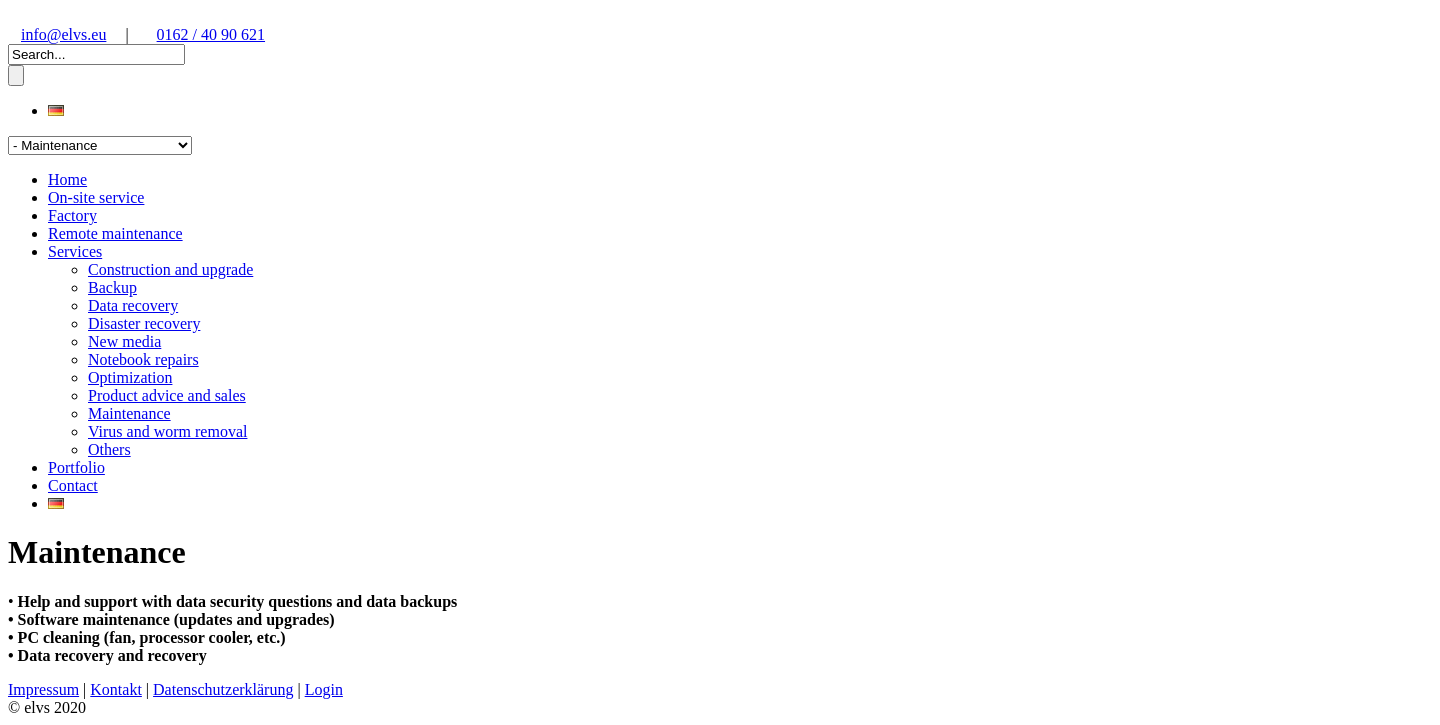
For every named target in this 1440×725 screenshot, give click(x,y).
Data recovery (133, 305)
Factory (72, 215)
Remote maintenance (115, 233)
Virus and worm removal (167, 431)
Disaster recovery (144, 323)
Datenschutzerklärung (223, 689)
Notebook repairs (143, 359)
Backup (112, 287)
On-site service (96, 197)
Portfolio (76, 467)
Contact (73, 485)
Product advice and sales (167, 395)
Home (67, 179)
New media (124, 341)
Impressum (43, 689)
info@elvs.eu (63, 34)
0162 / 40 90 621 (211, 34)
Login (324, 689)
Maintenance (129, 413)
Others (109, 449)
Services (75, 251)
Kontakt (116, 689)
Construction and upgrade (170, 269)
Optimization (130, 377)
